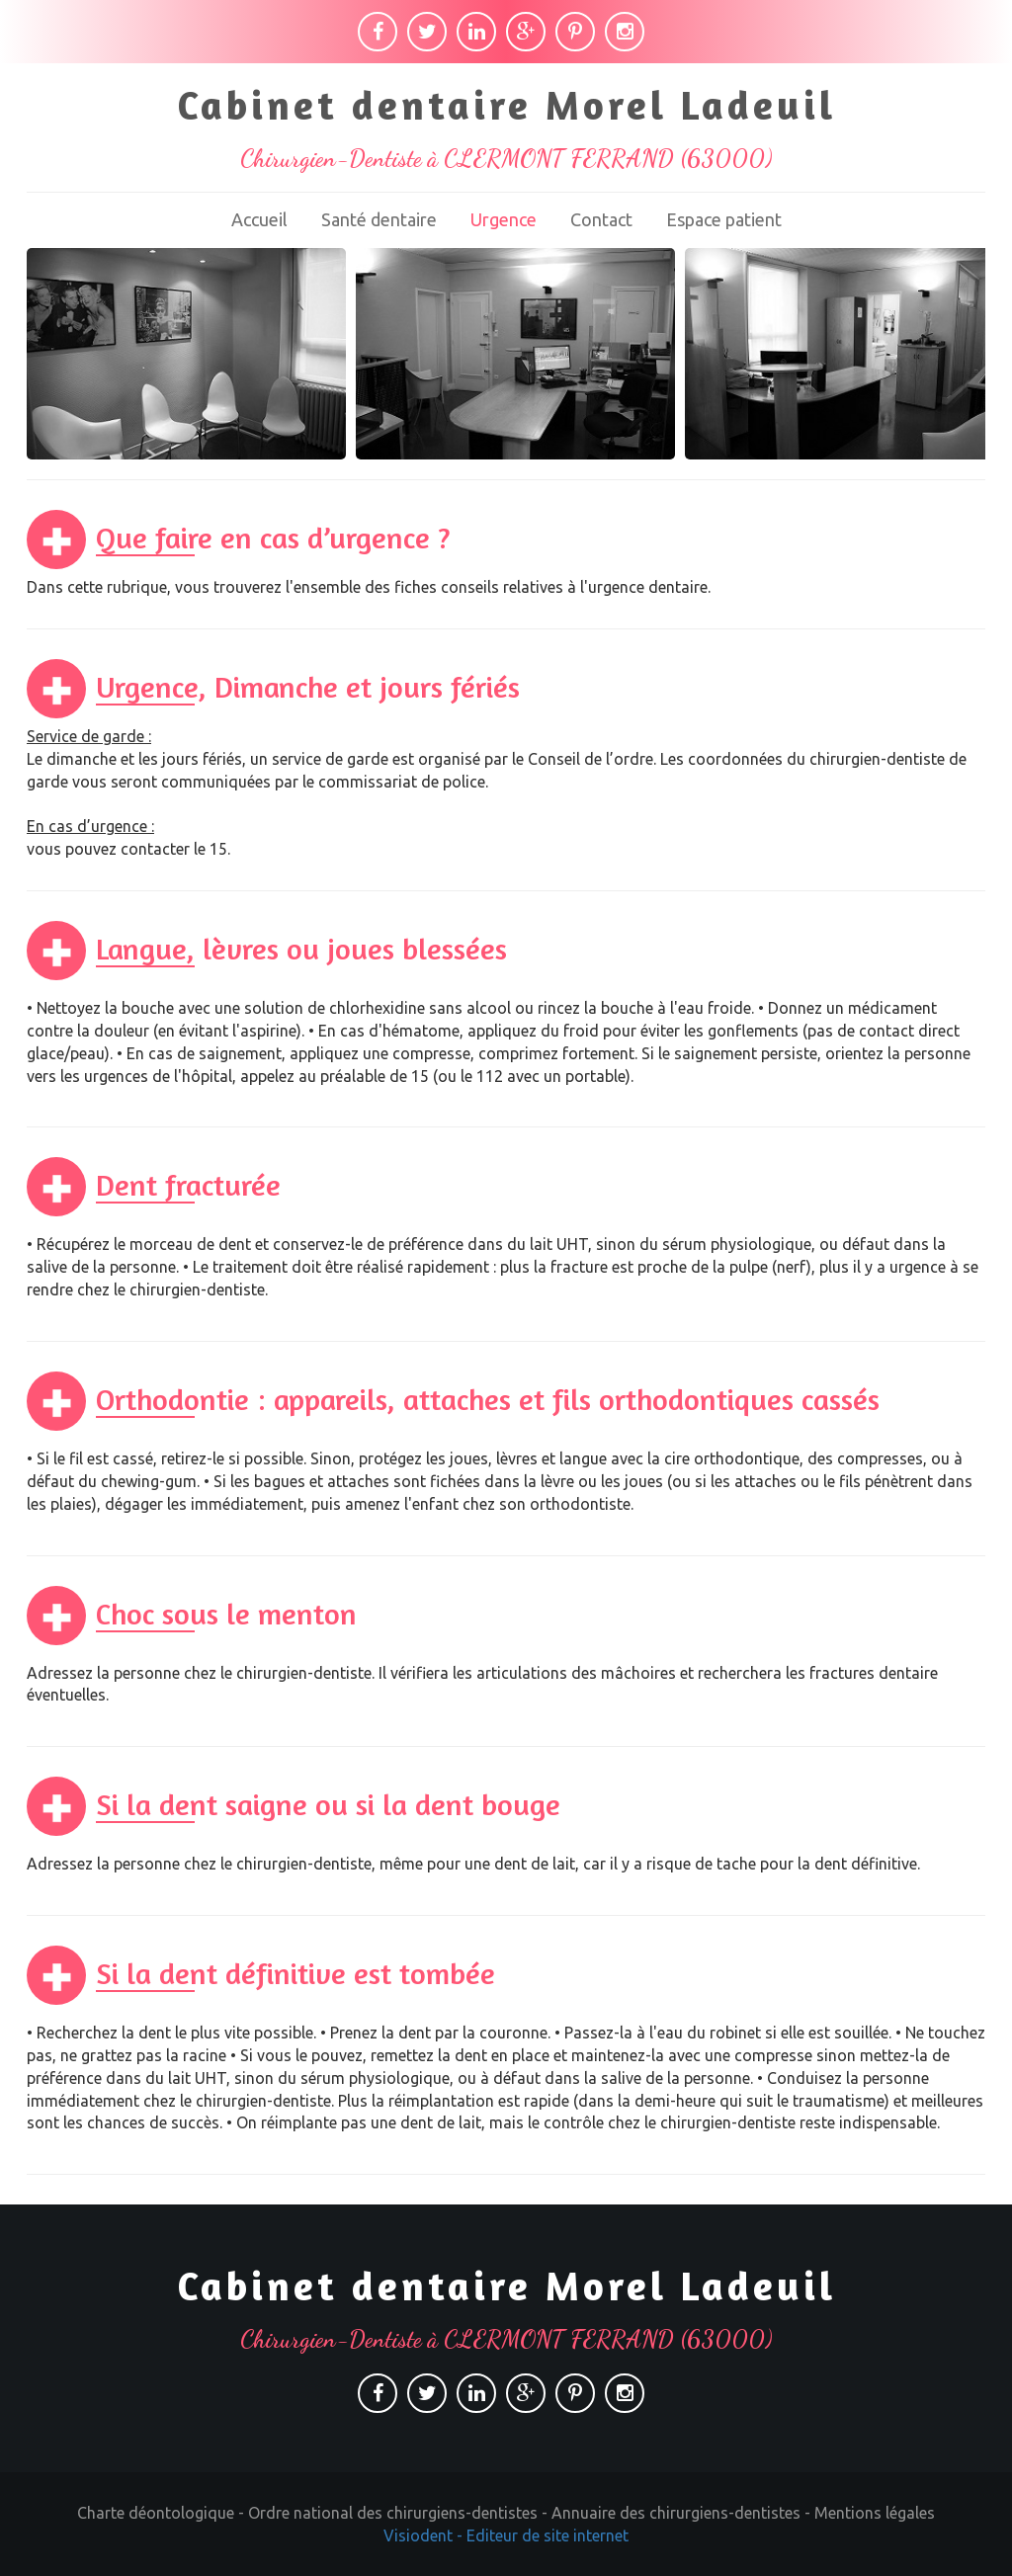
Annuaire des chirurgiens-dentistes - (682, 2513)
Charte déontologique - (162, 2513)
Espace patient (724, 219)
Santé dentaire (379, 219)
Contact (601, 219)
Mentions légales (874, 2513)
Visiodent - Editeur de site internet (506, 2535)
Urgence (503, 219)
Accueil (259, 219)
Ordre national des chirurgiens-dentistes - (399, 2513)
